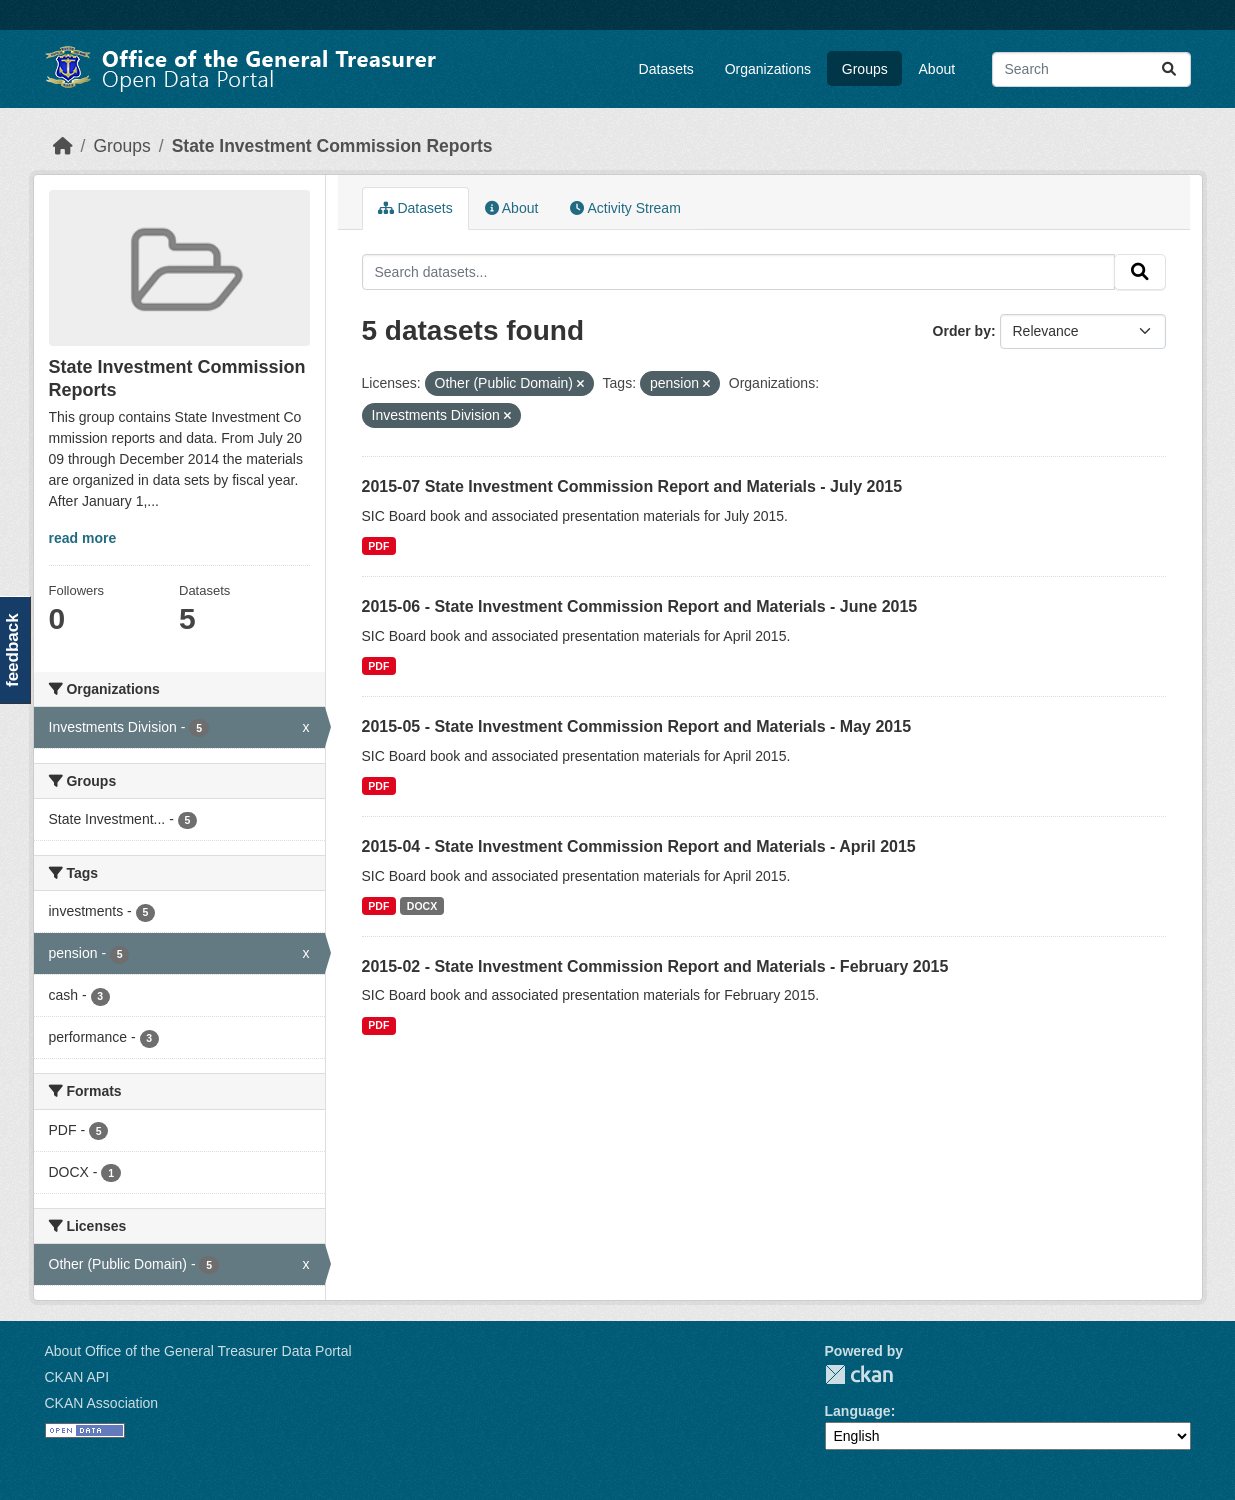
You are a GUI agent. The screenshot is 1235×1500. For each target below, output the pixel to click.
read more (83, 538)
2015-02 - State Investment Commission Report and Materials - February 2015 (655, 966)
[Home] (63, 146)
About (937, 69)
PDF (378, 546)
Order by (962, 331)
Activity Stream (625, 208)
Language (858, 1411)
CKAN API (77, 1377)
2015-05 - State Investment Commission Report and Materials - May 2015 (637, 726)
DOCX (422, 906)
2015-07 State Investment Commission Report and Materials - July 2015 (632, 486)
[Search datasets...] (1091, 69)
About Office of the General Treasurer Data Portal (198, 1351)
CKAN (859, 1374)
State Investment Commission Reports (332, 146)
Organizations (768, 69)
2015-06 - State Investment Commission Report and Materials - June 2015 (640, 606)
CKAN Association (102, 1403)
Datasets (666, 69)
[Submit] (1169, 69)
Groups (865, 69)
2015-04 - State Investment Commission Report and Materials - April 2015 (639, 846)
